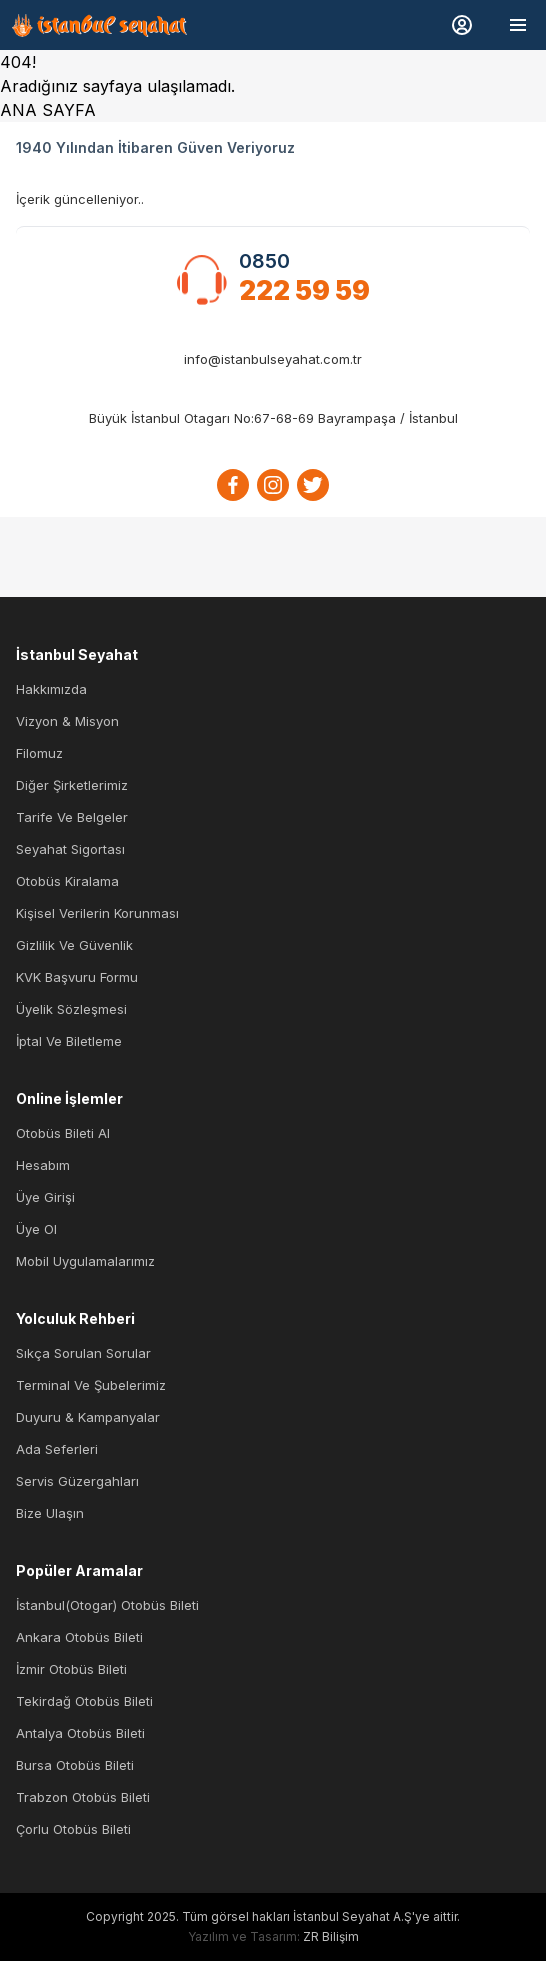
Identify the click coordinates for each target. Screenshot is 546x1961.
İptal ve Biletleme (69, 1041)
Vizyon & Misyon (67, 721)
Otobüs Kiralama (67, 881)
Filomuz (39, 753)
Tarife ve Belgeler (72, 817)
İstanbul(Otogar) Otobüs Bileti (107, 1605)
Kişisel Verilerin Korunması (97, 913)
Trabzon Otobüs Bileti (83, 1797)
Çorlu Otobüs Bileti (73, 1829)
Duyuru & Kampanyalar (88, 1417)
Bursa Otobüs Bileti (75, 1765)
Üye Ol (36, 1229)
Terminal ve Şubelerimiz (91, 1385)
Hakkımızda (51, 689)
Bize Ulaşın (50, 1513)
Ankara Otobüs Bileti (79, 1637)
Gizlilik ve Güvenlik (74, 945)
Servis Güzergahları (77, 1481)
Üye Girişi (45, 1197)
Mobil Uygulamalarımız (85, 1261)
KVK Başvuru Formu (77, 977)
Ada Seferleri (57, 1449)
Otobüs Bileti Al (63, 1133)
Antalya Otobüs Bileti (80, 1733)
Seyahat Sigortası (70, 849)
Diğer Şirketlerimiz (72, 785)
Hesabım (43, 1165)
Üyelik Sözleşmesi (71, 1009)
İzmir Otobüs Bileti (71, 1669)
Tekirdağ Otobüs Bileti (84, 1701)
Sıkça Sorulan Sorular (83, 1353)
